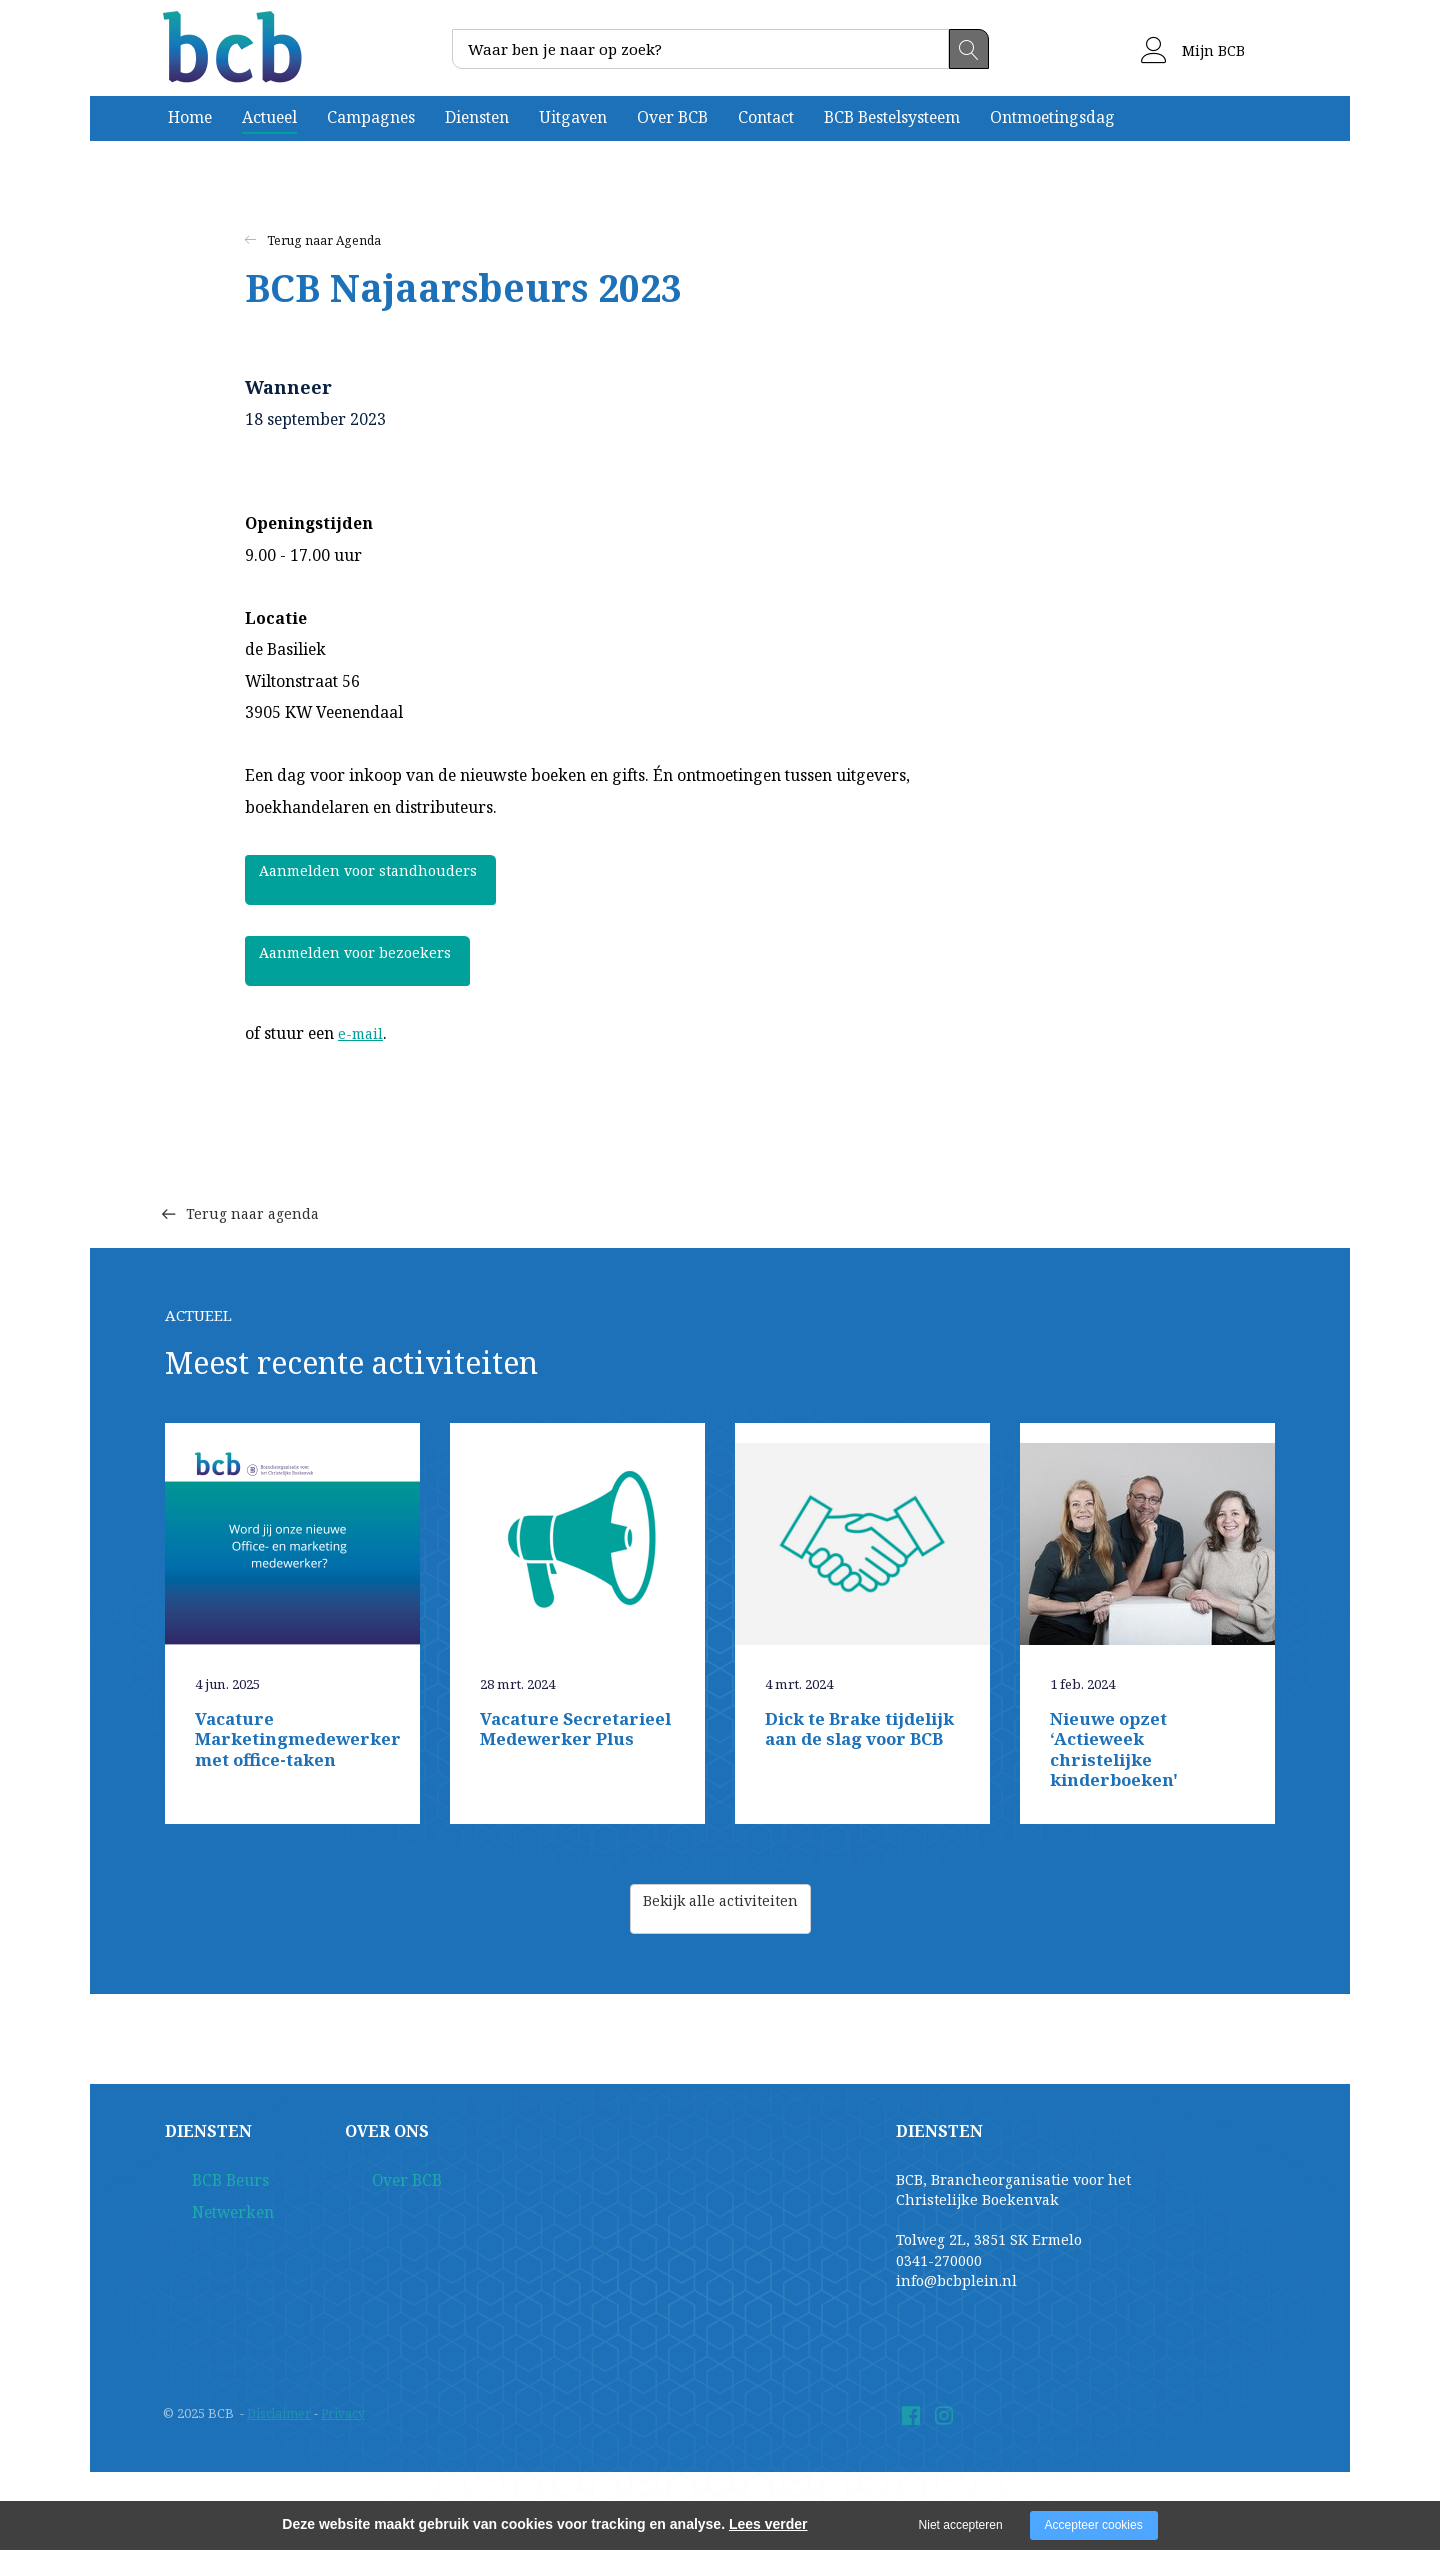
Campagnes (371, 117)
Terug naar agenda (255, 1182)
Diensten (477, 117)
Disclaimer (280, 2420)
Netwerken (204, 2225)
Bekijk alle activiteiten (720, 1915)
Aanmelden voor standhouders (388, 880)
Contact (766, 117)
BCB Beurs (201, 2188)
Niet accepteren (961, 2525)
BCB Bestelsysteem (892, 117)
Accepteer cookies (1094, 2525)
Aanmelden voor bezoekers (374, 962)
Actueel (269, 117)
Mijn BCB (1193, 50)
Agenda (361, 241)
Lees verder (768, 2524)
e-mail (362, 1033)
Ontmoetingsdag (1052, 117)
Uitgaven (573, 117)
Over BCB (672, 117)
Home (190, 117)
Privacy (345, 2420)
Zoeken (969, 49)
